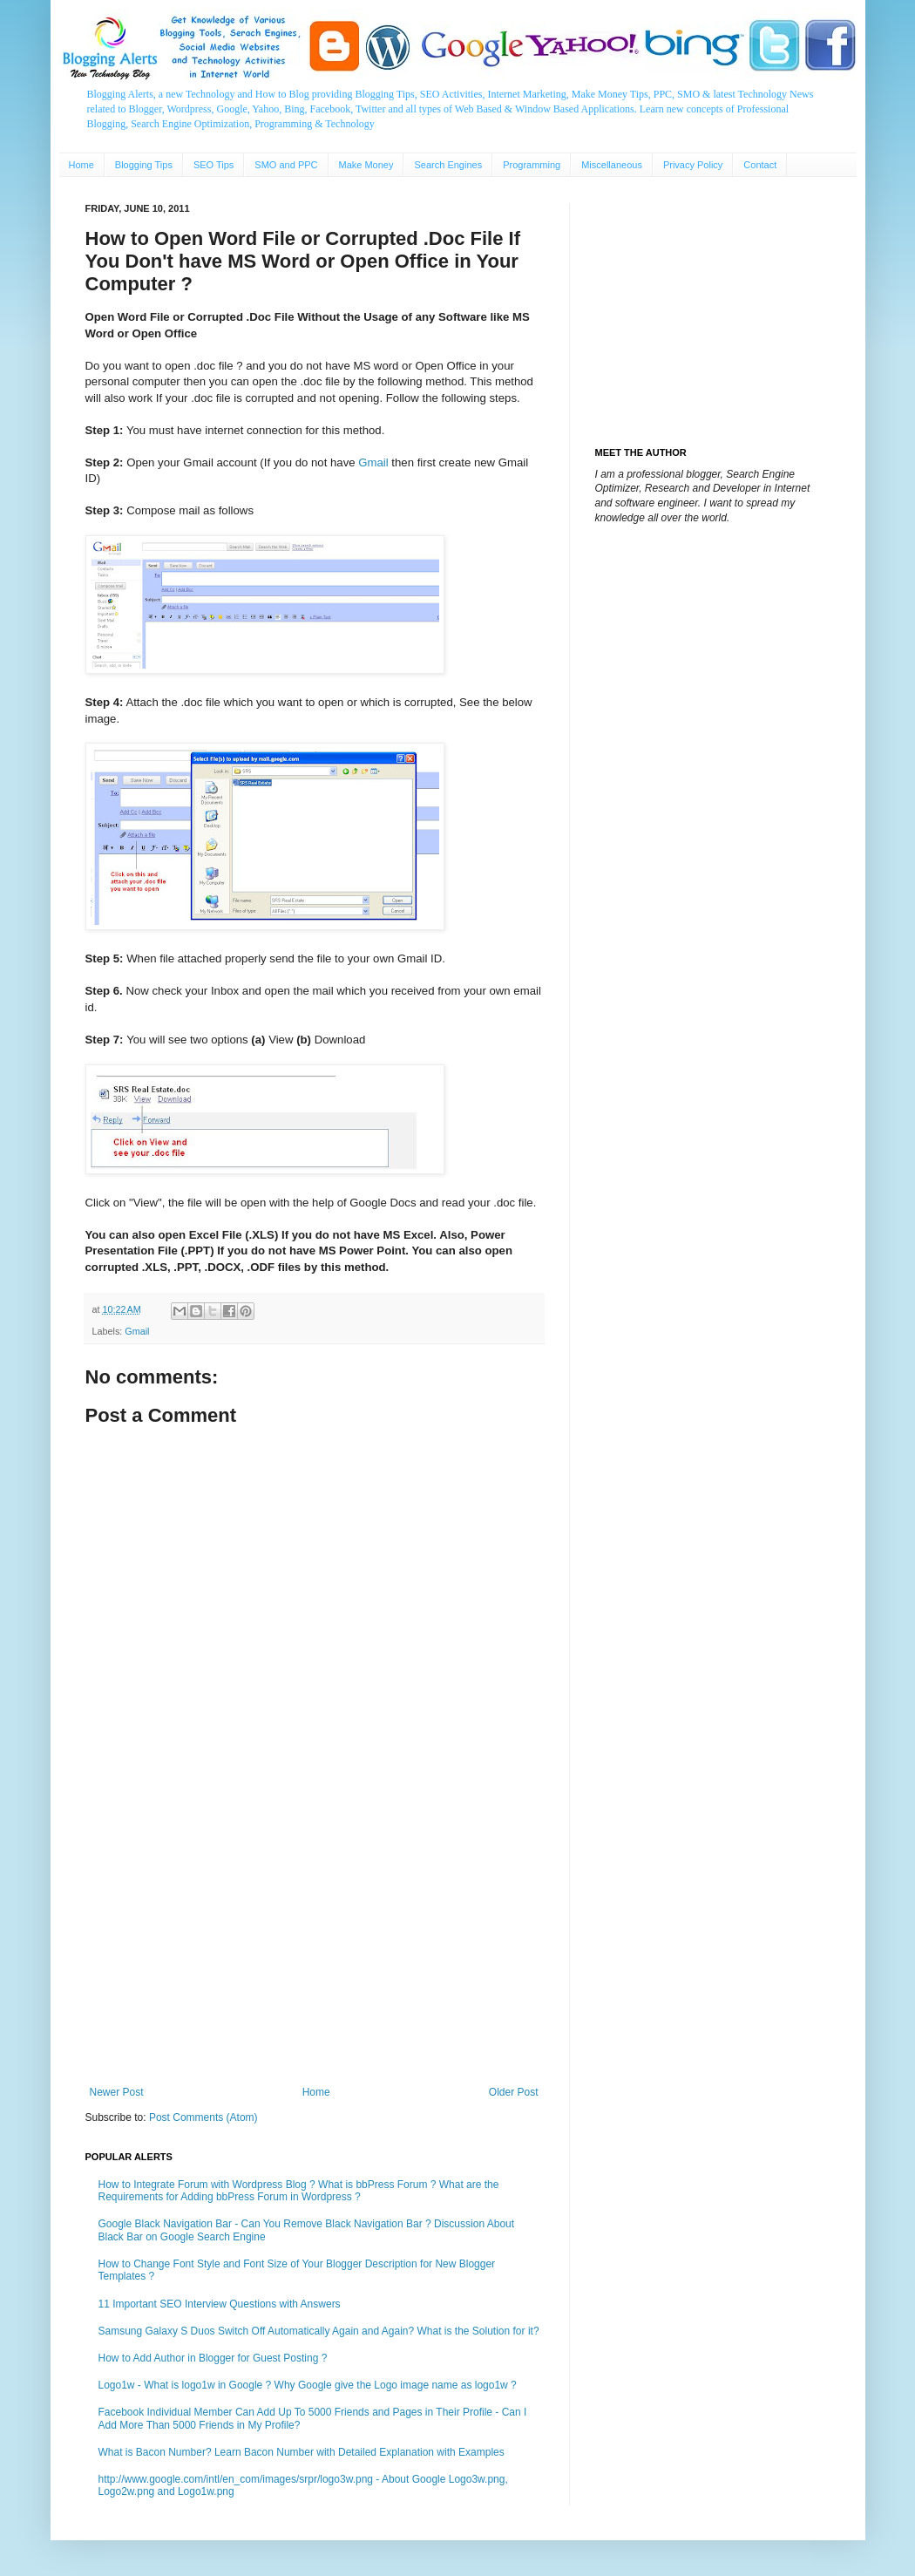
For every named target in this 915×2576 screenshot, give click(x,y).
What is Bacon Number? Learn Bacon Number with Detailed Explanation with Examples (301, 2452)
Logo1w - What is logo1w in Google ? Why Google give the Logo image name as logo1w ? (307, 2385)
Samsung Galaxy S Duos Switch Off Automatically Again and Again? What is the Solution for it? (318, 2331)
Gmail (373, 462)
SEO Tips (213, 165)
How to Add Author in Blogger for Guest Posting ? (213, 2358)
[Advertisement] (314, 1942)
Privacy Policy (692, 165)
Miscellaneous (611, 165)
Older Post (514, 2092)
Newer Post (117, 2092)
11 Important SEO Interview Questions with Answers (219, 2304)
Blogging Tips (144, 165)
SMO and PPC (285, 165)
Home (81, 165)
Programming (531, 165)
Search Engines (448, 165)
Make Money (366, 165)
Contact (759, 165)
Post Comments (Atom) (203, 2117)
